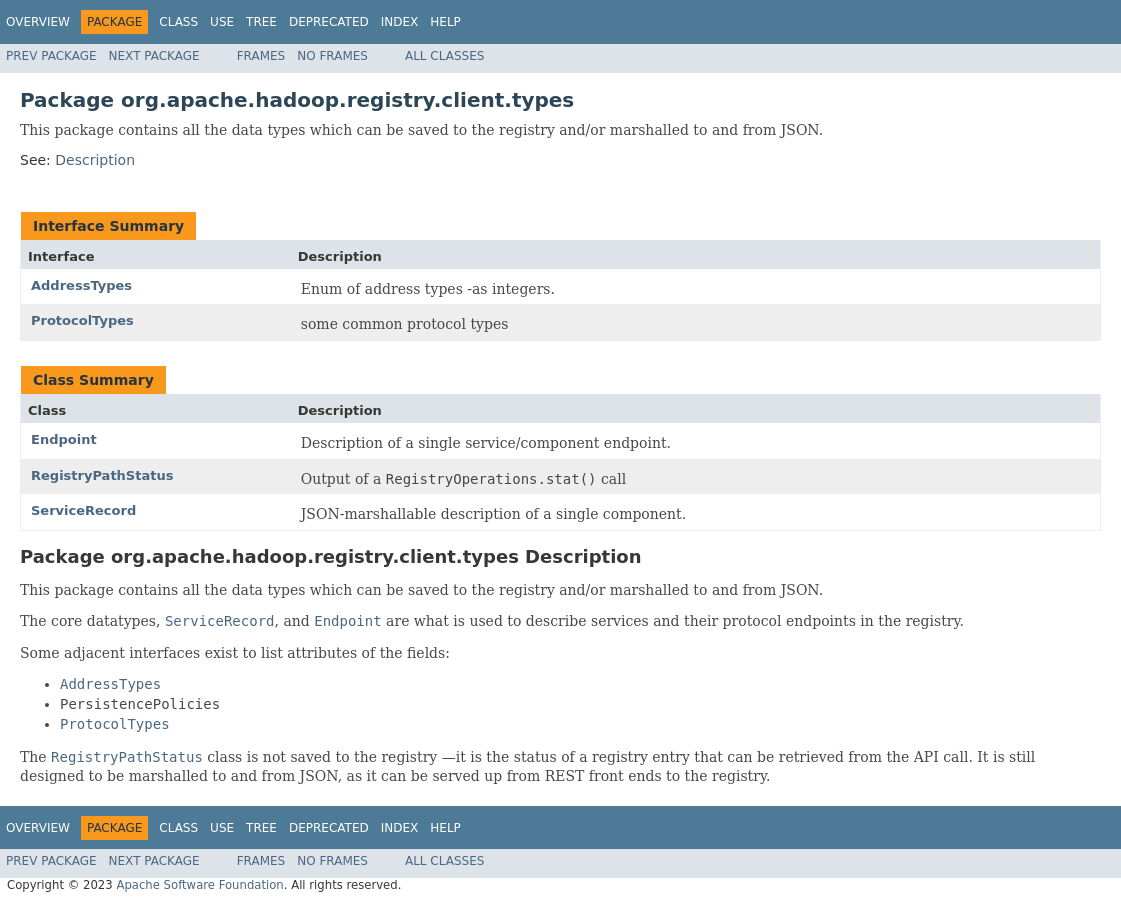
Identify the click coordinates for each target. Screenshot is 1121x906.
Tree (261, 22)
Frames (261, 56)
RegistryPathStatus (102, 475)
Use (222, 22)
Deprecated (329, 22)
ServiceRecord (83, 510)
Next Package (154, 56)
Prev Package (51, 56)
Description (95, 160)
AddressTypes (81, 285)
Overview (38, 22)
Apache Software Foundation (199, 885)
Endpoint (64, 439)
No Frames (332, 56)
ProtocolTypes (82, 320)
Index (400, 22)
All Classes (444, 56)
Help (445, 22)
